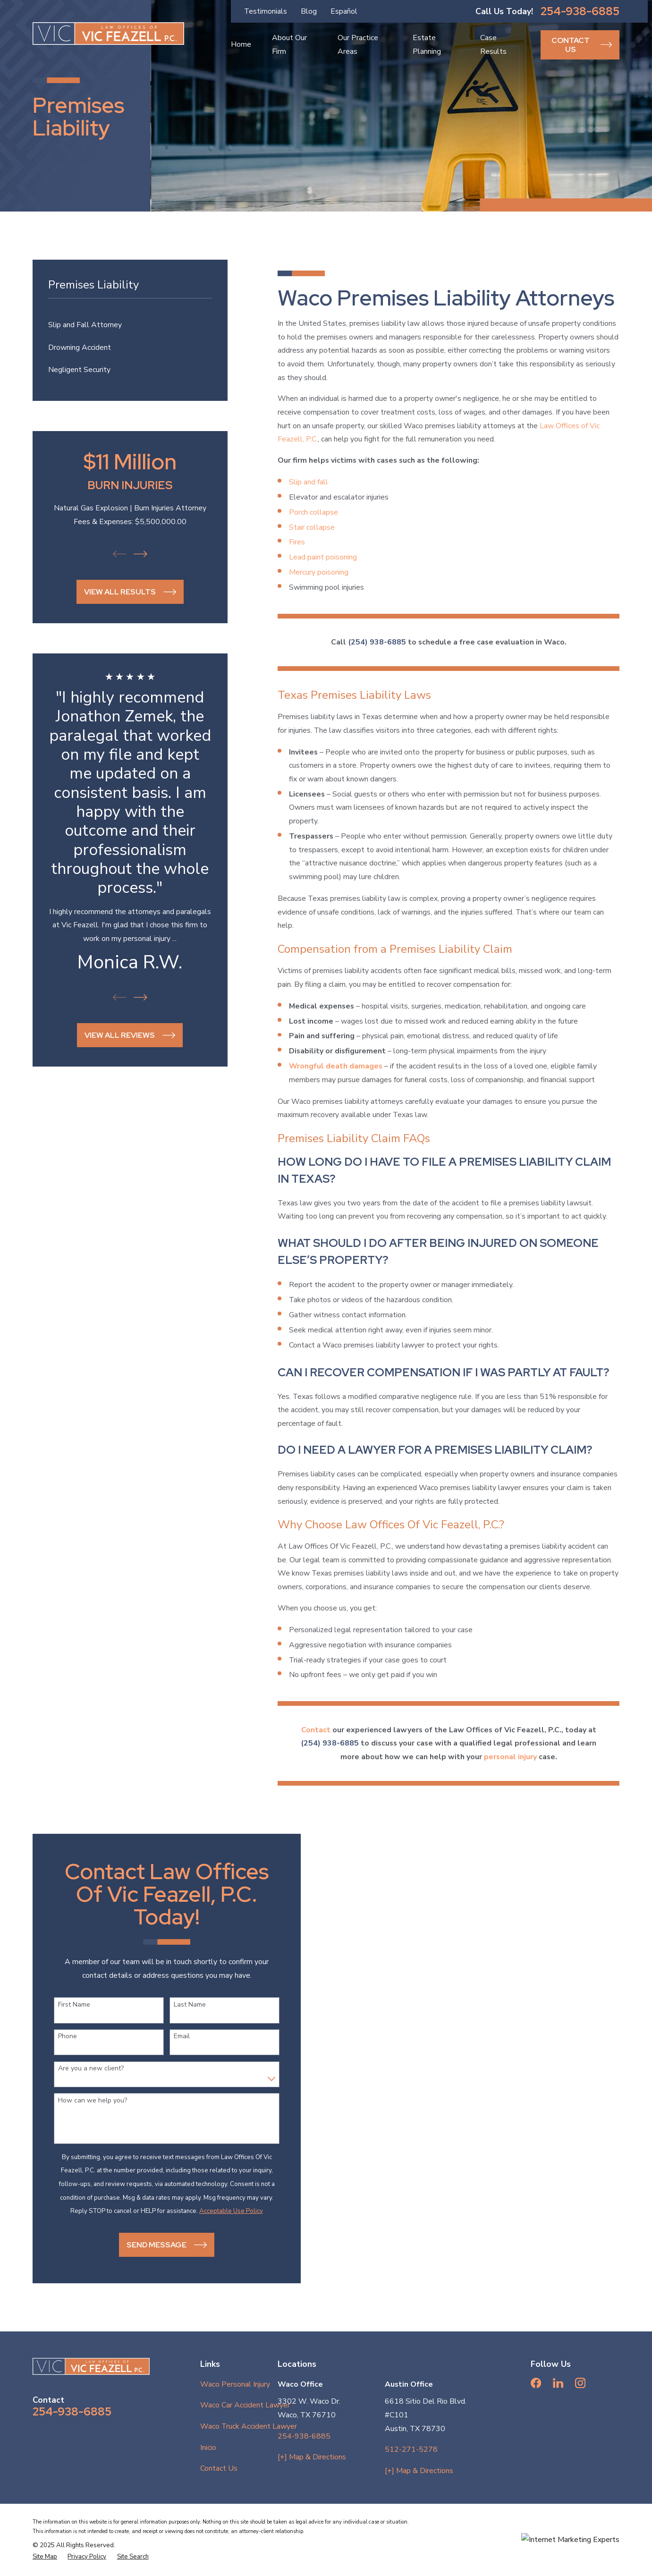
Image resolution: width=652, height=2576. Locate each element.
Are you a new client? (83, 2069)
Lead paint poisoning (323, 557)
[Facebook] (536, 2383)
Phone (59, 2037)
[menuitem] (130, 325)
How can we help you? (84, 2101)
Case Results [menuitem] (493, 45)
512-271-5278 (411, 2449)
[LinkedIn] (558, 2383)
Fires (297, 542)
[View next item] (140, 554)
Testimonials (265, 11)
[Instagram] (580, 2383)
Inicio (208, 2447)
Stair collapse (312, 527)
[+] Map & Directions (312, 2457)
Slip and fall (308, 482)
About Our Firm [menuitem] (289, 45)
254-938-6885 (580, 11)
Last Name (182, 2005)
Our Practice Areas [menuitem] (358, 45)
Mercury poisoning (318, 572)
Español (343, 11)
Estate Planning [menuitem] (427, 45)
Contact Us (218, 2468)
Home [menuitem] (241, 44)
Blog (309, 11)
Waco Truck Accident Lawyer (248, 2426)
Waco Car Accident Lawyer (245, 2405)
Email (174, 2037)
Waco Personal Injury (235, 2384)
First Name (66, 2005)
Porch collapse (313, 512)
